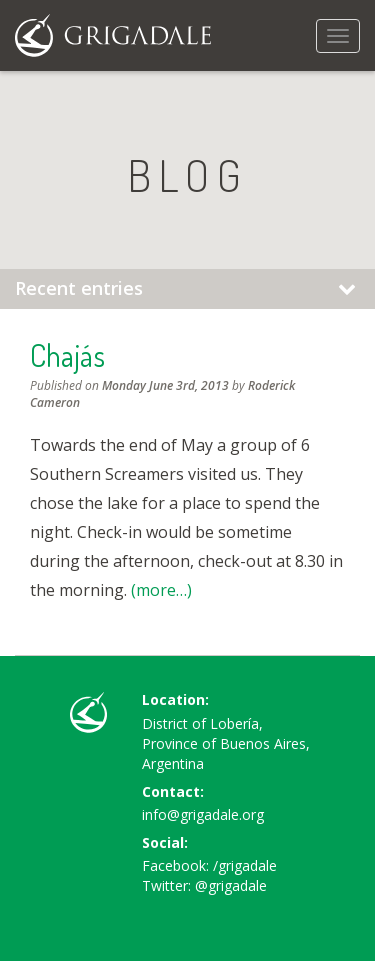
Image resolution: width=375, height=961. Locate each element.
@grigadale (231, 885)
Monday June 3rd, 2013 (165, 385)
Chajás (67, 355)
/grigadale (245, 865)
